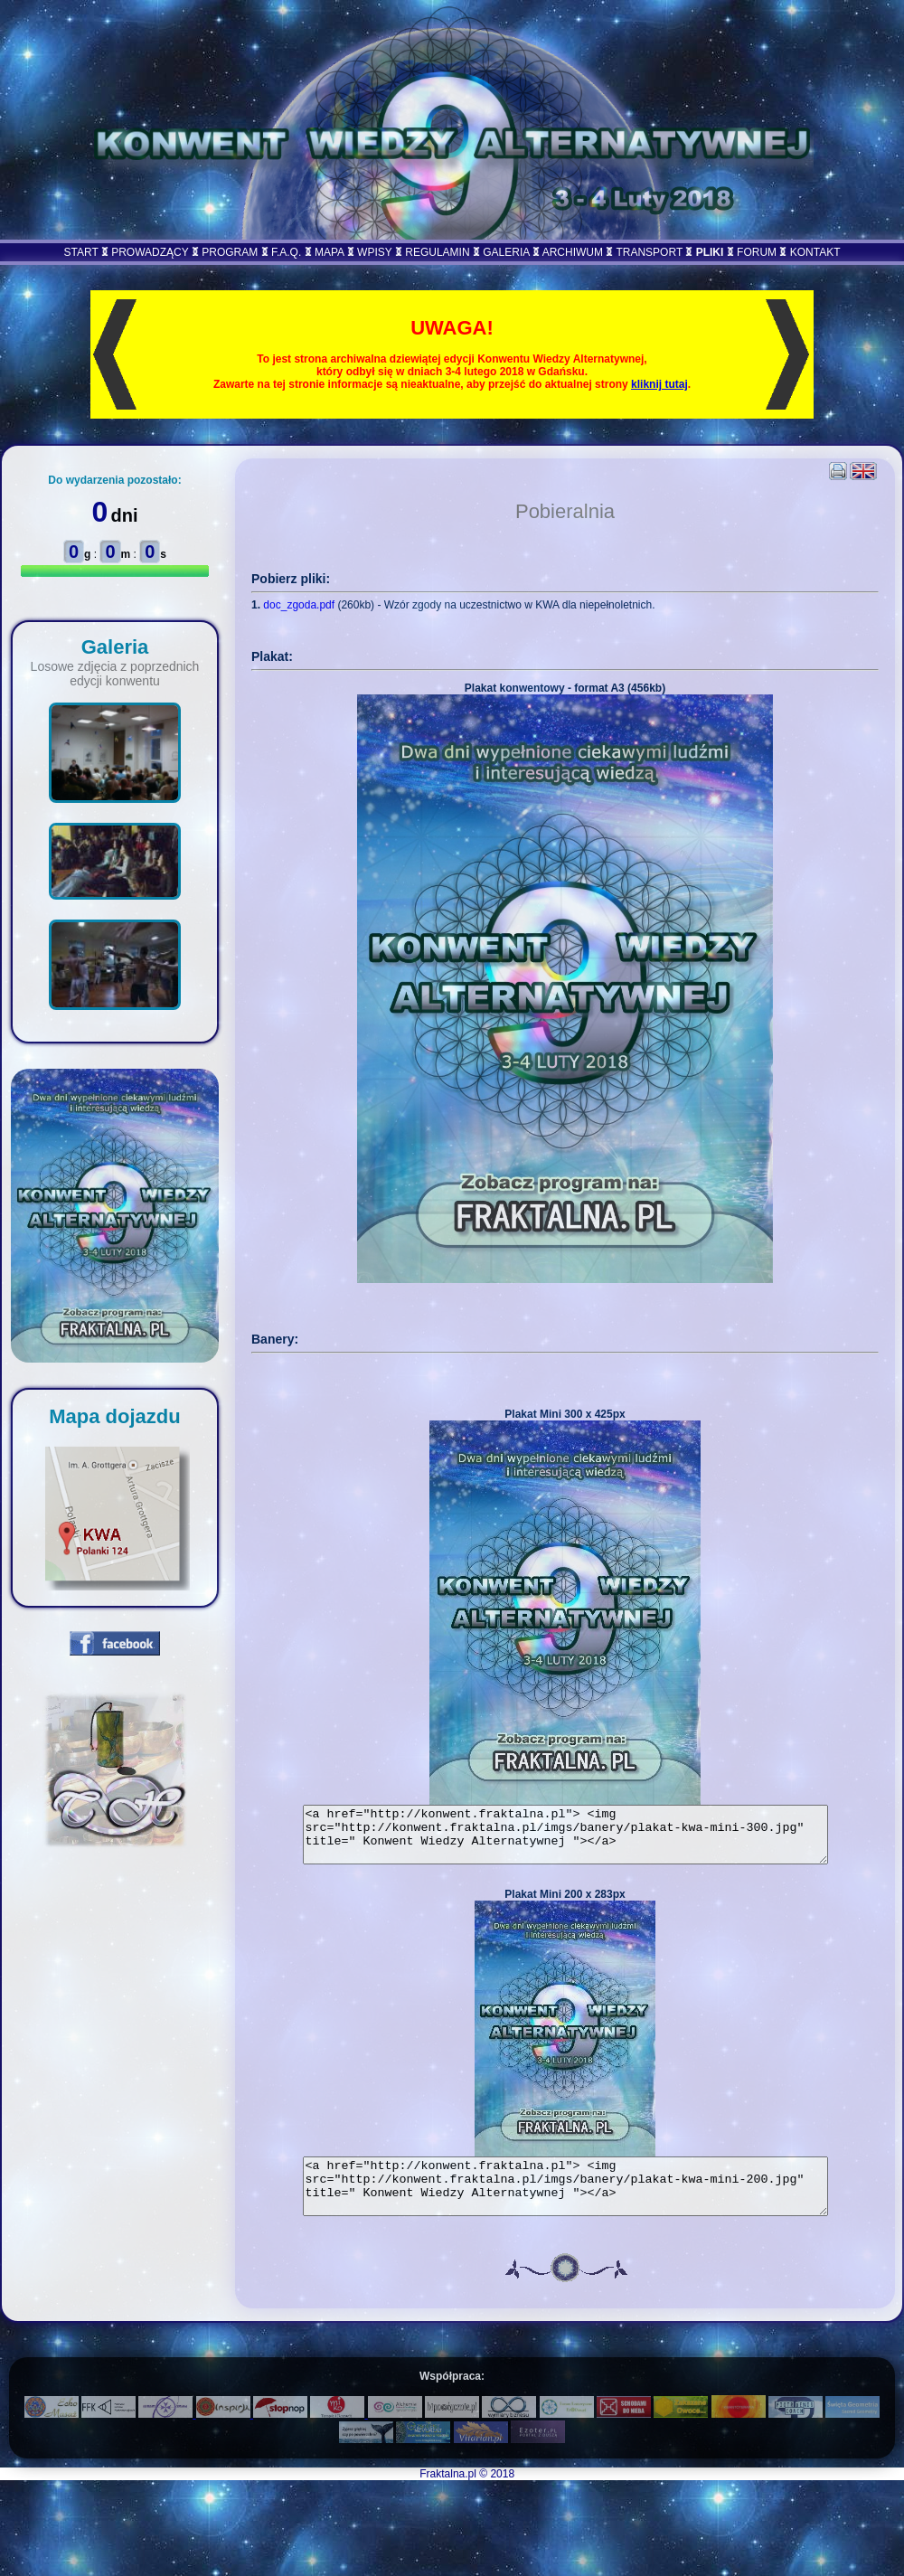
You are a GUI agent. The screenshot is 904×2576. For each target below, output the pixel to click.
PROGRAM (230, 252)
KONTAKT (815, 252)
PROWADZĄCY (149, 252)
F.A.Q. (286, 252)
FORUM (757, 252)
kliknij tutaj (659, 384)
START (80, 252)
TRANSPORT (649, 252)
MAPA (329, 252)
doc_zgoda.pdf (298, 605)
